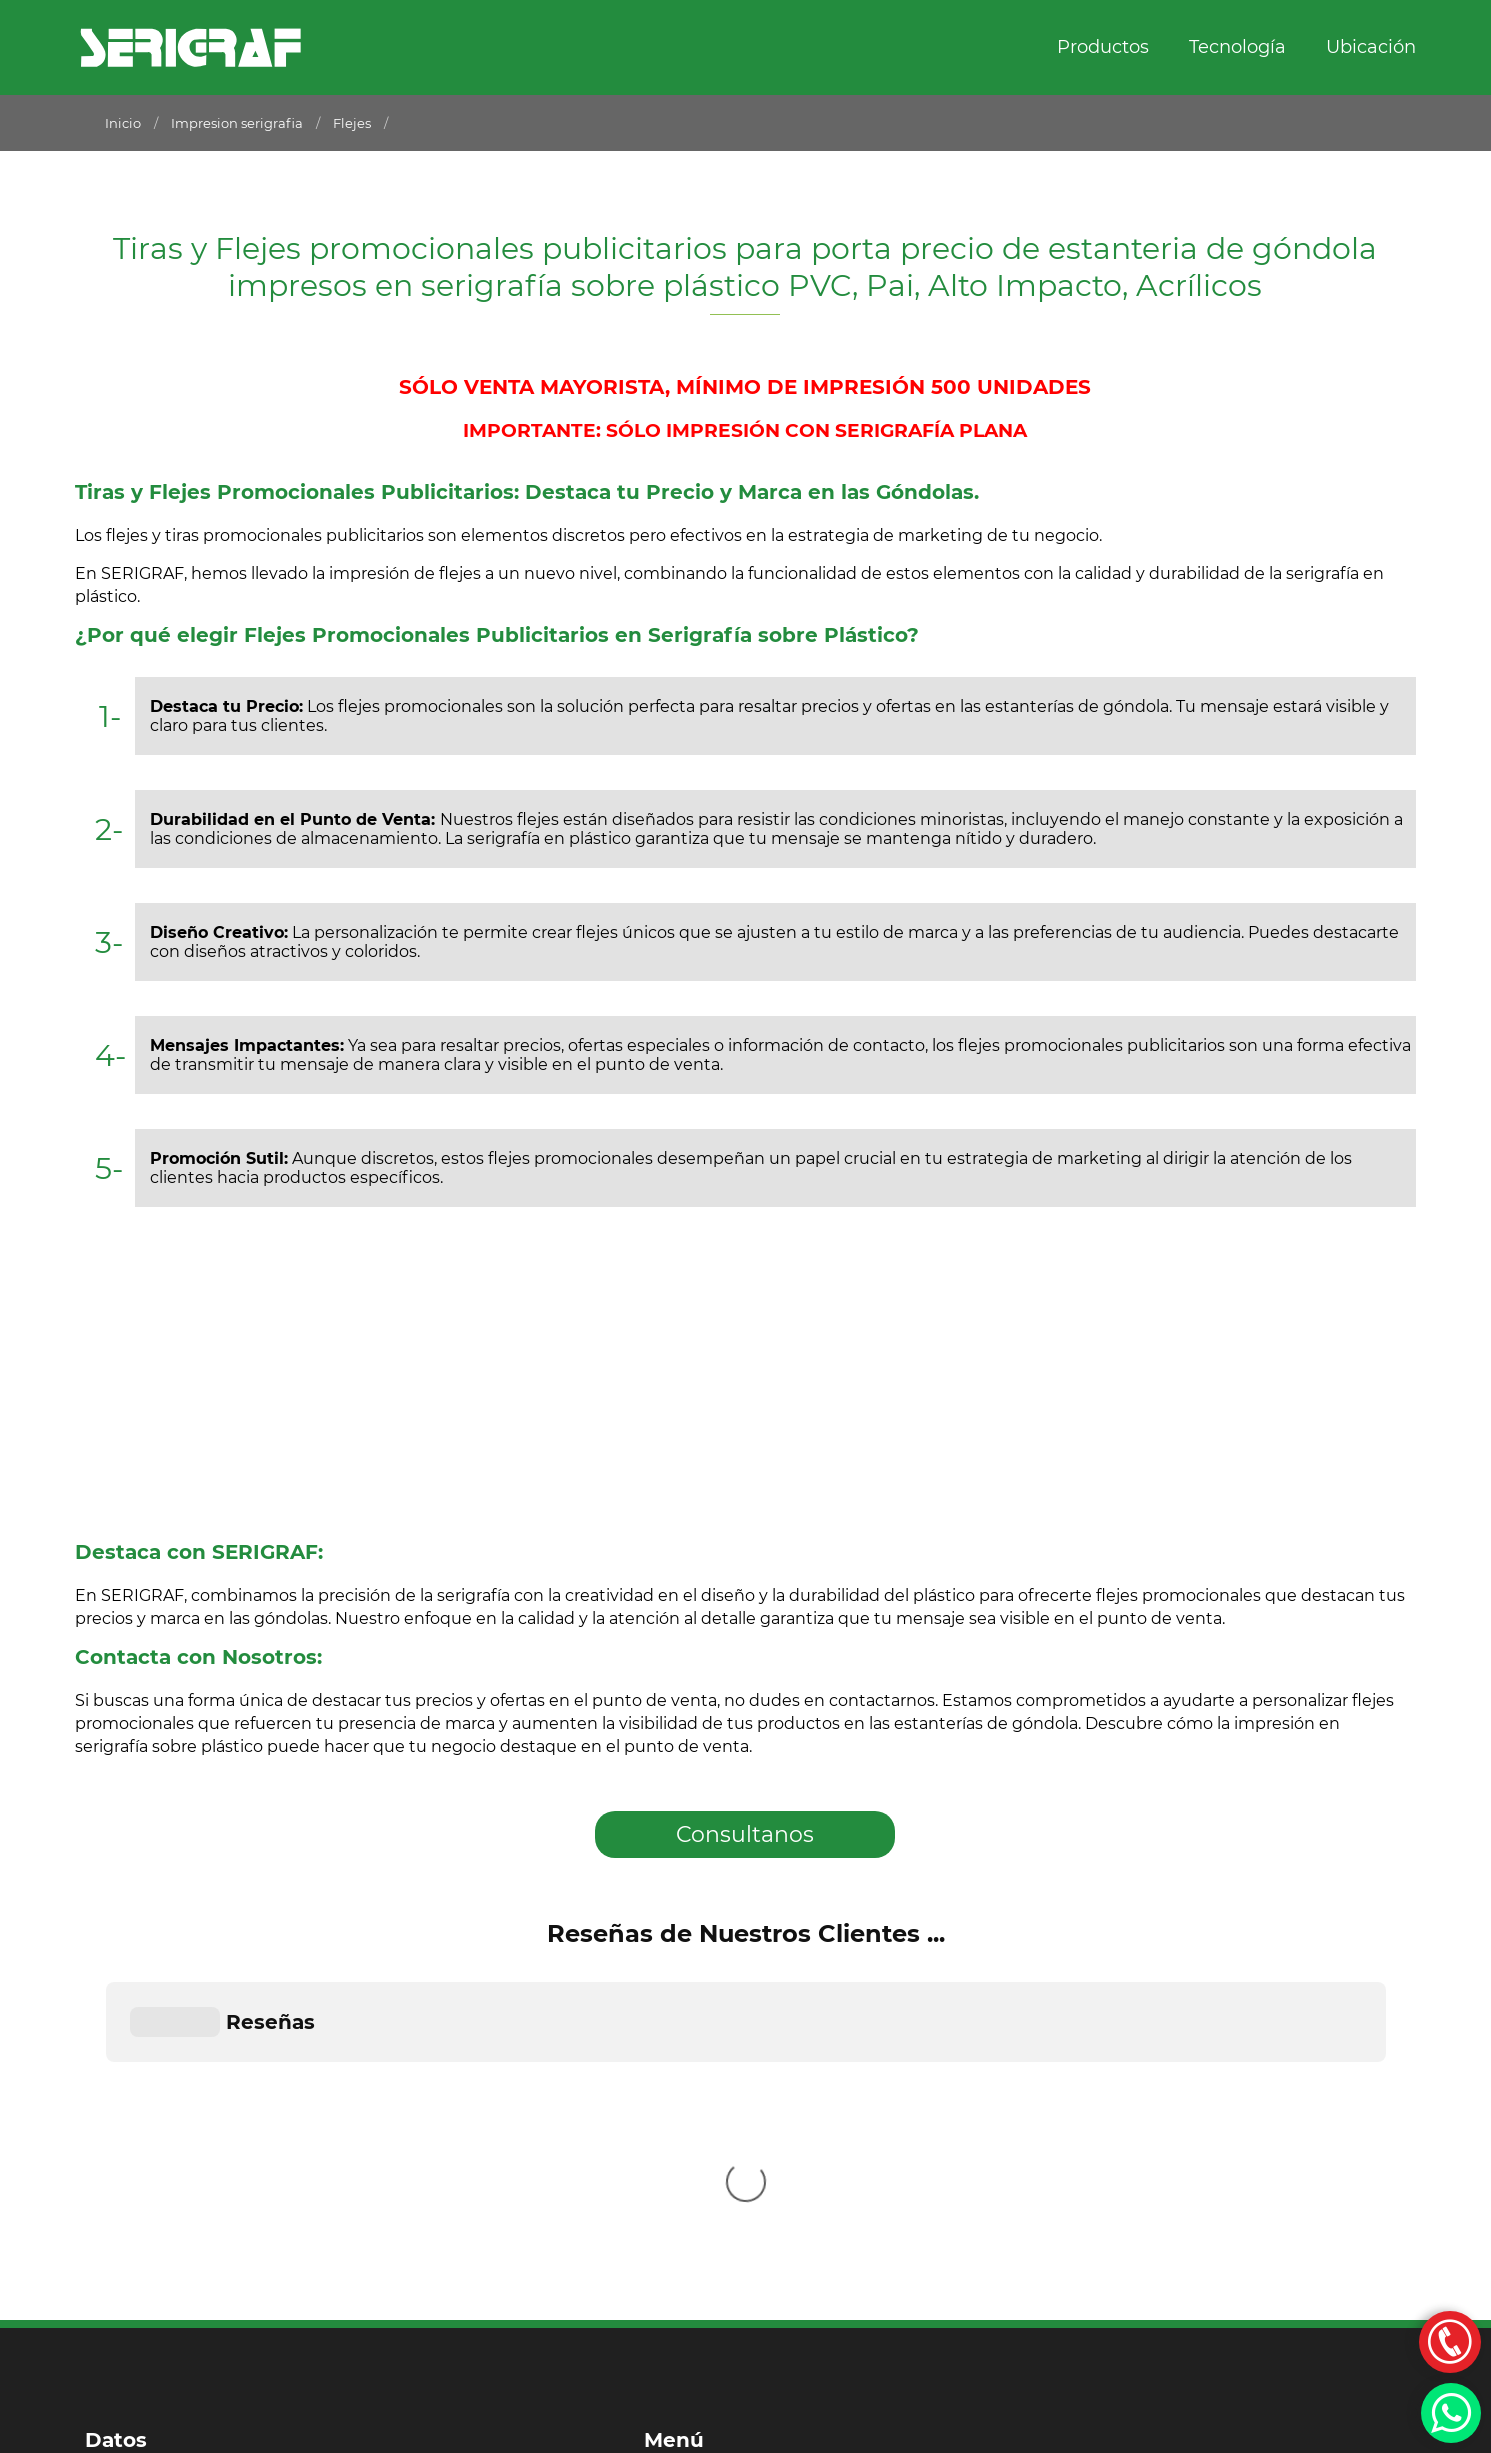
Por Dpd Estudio (141, 2433)
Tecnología (1237, 47)
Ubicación (1371, 47)
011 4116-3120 (140, 2226)
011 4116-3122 (139, 2265)
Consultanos (745, 1834)
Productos (1103, 47)
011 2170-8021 (140, 2187)
